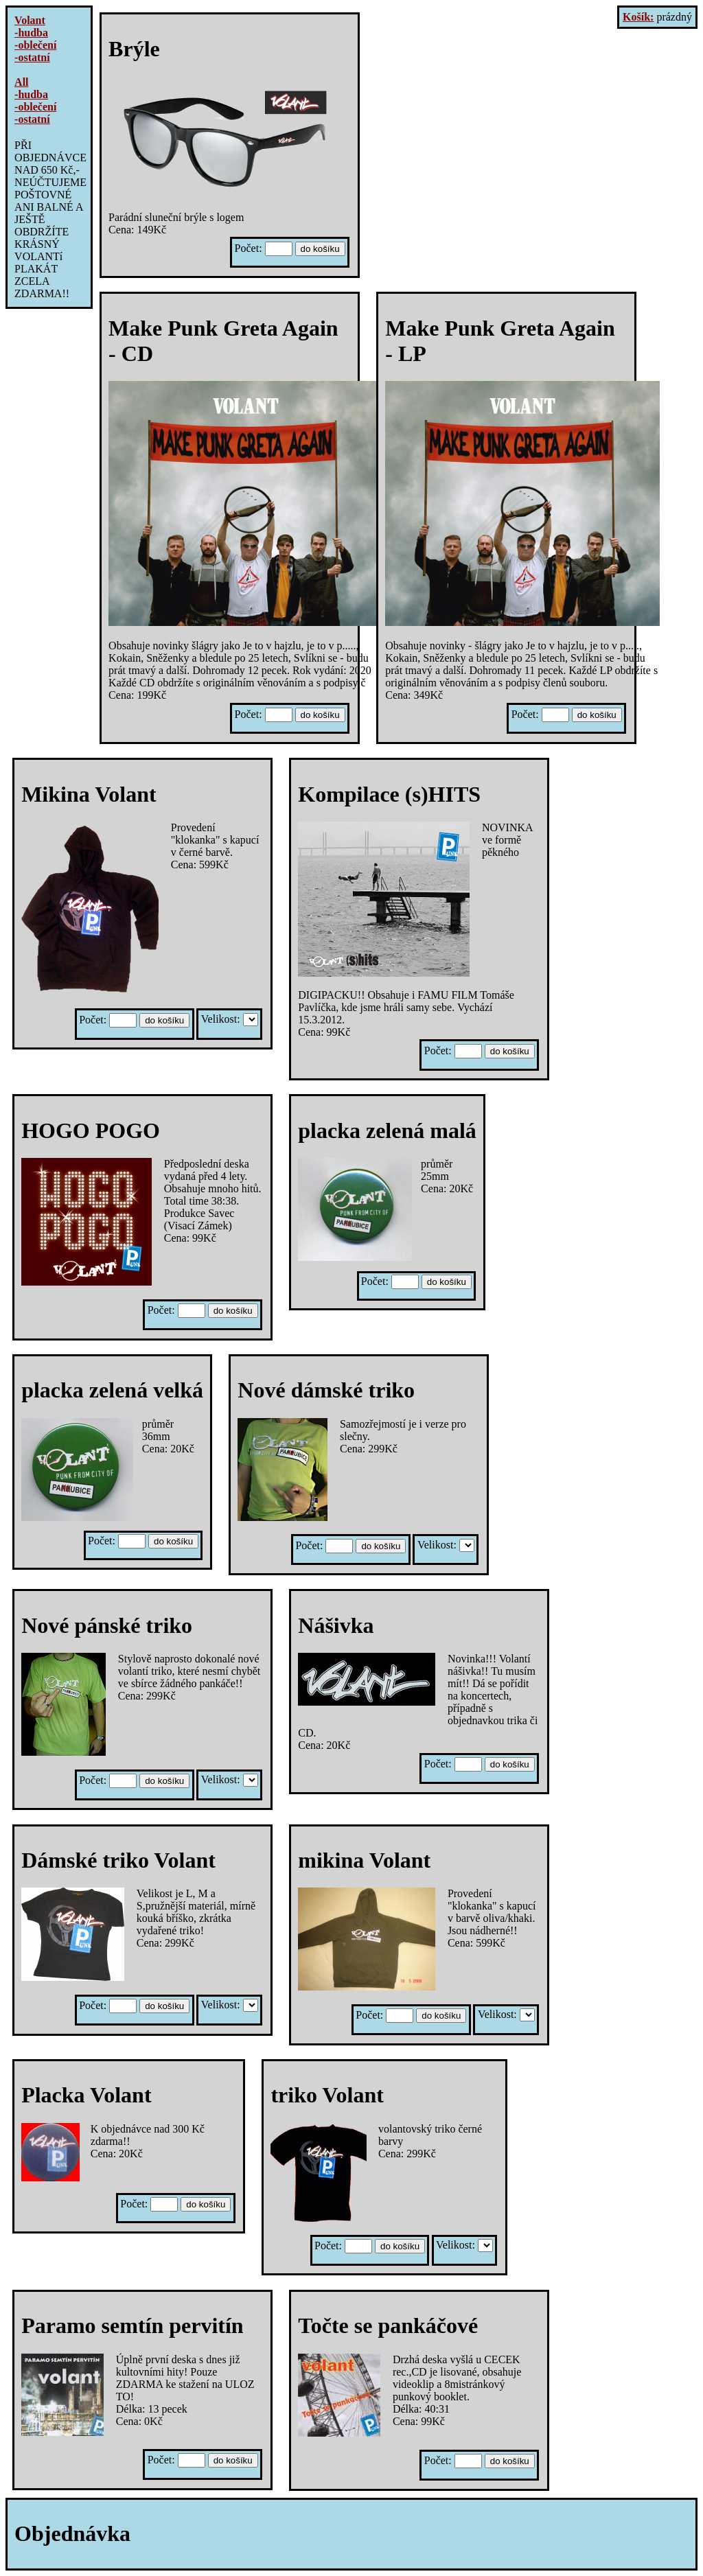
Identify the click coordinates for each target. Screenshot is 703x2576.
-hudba (31, 32)
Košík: (638, 17)
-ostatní (32, 57)
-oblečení (35, 45)
